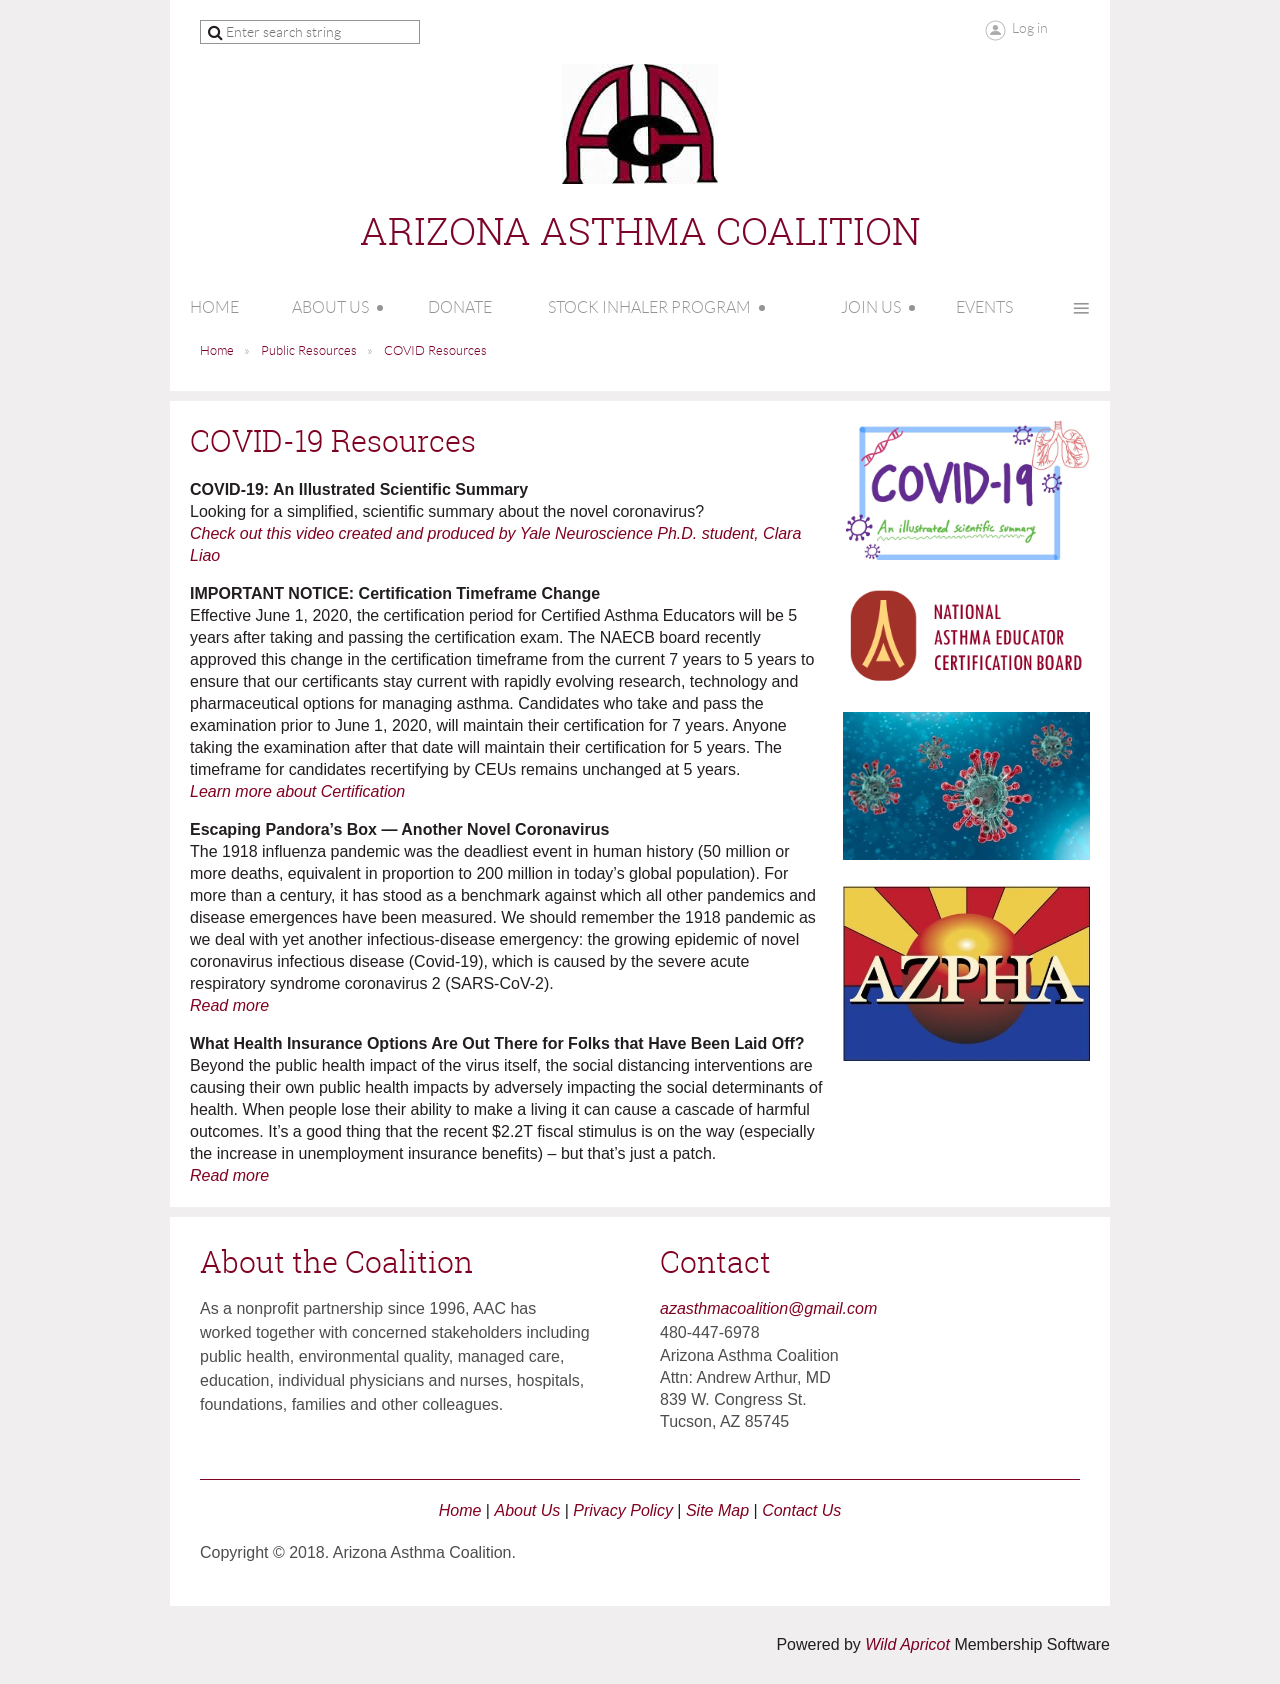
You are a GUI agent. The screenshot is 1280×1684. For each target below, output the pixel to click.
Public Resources (309, 350)
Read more (229, 1005)
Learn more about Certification (297, 791)
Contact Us (801, 1510)
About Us (527, 1510)
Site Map (717, 1510)
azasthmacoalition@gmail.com (768, 1308)
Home (217, 350)
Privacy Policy (623, 1510)
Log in (1030, 28)
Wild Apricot (907, 1644)
